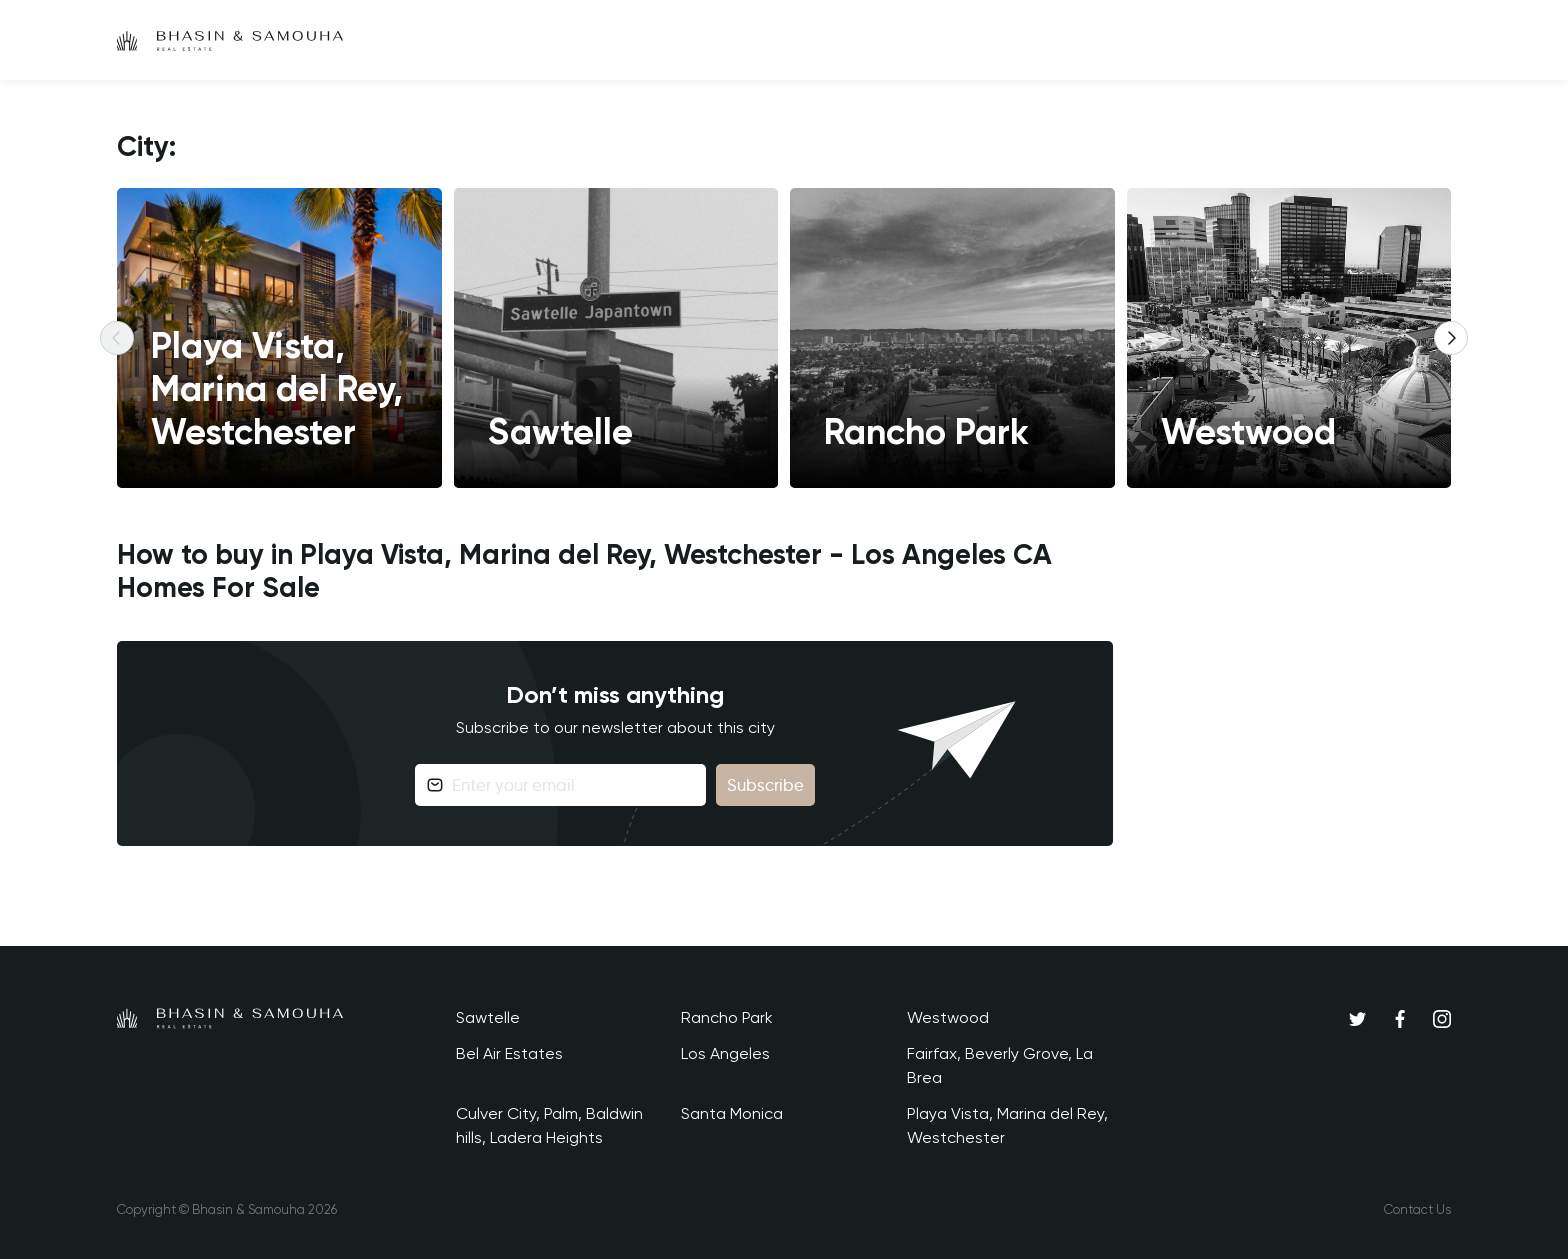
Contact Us (1417, 1209)
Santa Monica (732, 1113)
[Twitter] (1358, 1018)
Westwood (948, 1017)
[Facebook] (1400, 1018)
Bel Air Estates (509, 1053)
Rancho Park (727, 1017)
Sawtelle (488, 1017)
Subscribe (765, 785)
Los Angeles (725, 1053)
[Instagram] (1442, 1018)
